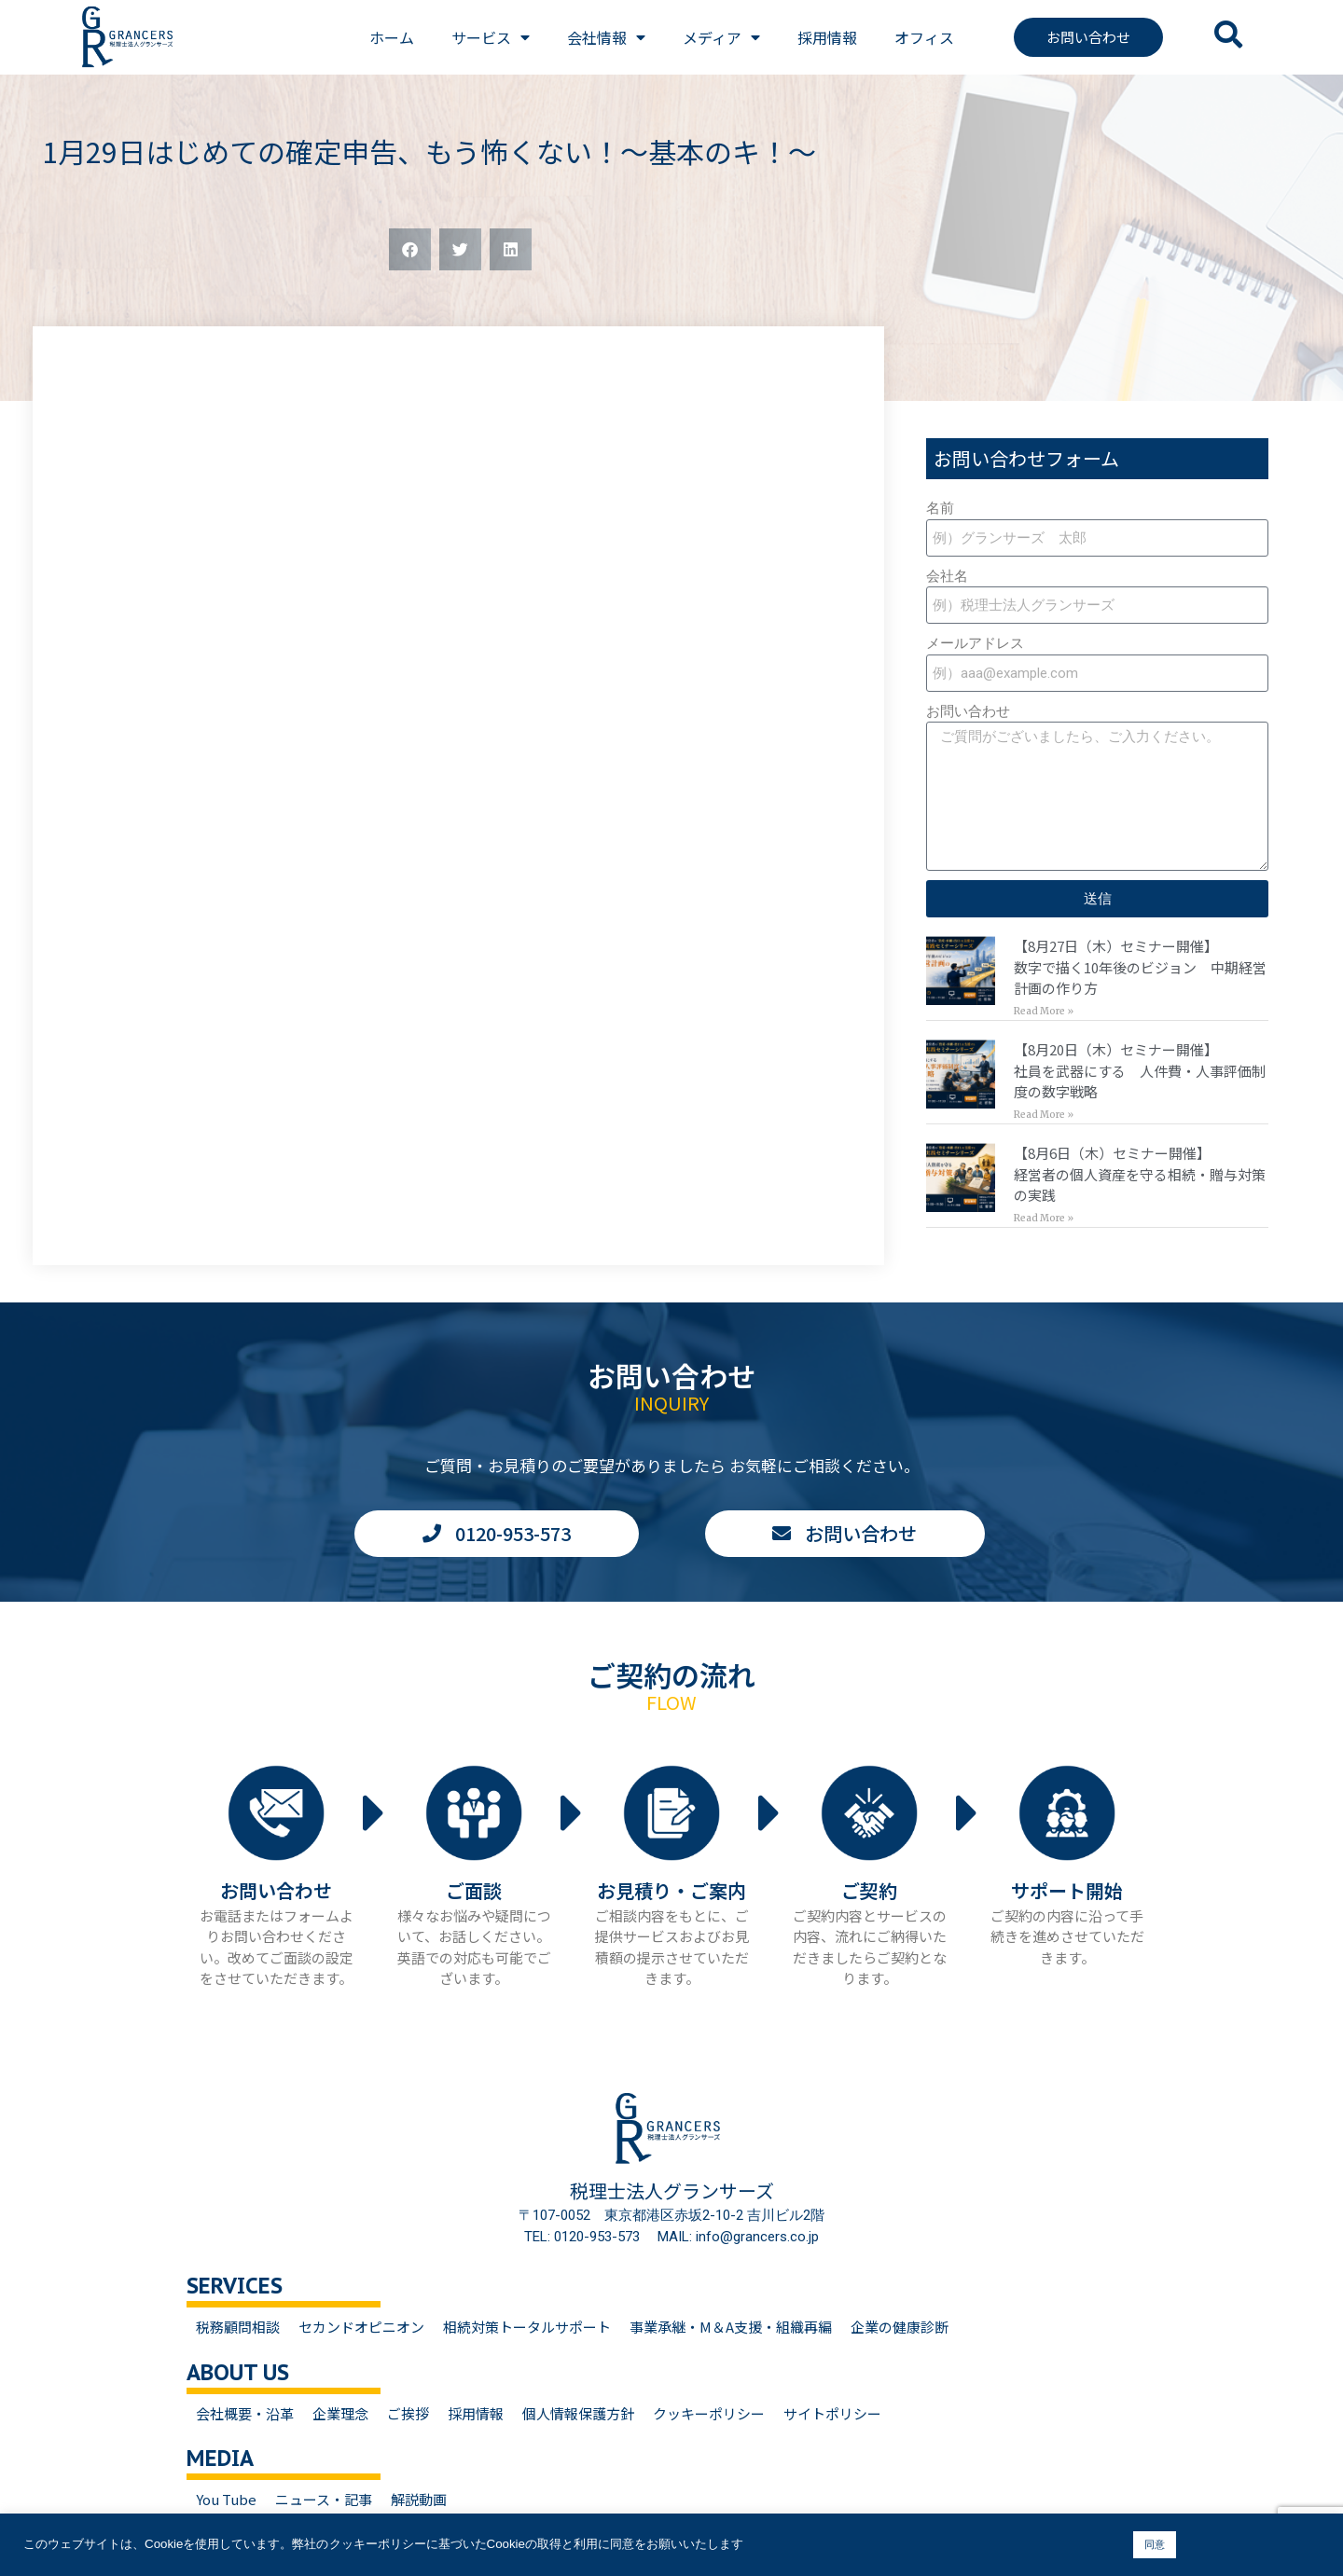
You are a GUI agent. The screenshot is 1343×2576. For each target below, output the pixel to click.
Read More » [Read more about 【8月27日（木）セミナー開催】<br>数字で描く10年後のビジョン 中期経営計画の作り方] (1043, 1011)
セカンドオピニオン (361, 2326)
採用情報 (827, 37)
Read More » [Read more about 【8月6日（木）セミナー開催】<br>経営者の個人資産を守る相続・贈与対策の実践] (1043, 1218)
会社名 (947, 576)
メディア (721, 37)
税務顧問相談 (238, 2326)
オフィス (924, 37)
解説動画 (419, 2499)
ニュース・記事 (323, 2499)
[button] (410, 249)
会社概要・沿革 (245, 2413)
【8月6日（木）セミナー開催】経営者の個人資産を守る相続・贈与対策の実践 (1140, 1174)
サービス (490, 37)
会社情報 (606, 37)
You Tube (226, 2499)
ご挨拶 (408, 2413)
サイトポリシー (832, 2413)
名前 (940, 508)
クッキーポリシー (709, 2413)
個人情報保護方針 (578, 2413)
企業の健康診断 (899, 2326)
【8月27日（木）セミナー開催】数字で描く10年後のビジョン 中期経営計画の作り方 (1140, 967)
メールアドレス (975, 643)
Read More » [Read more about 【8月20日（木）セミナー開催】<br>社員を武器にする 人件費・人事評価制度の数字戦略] (1043, 1115)
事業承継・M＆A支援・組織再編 (731, 2326)
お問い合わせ (968, 711)
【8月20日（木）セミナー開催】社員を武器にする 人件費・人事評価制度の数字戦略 (1140, 1070)
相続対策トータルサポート (527, 2326)
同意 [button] (1154, 2544)
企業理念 (340, 2413)
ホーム (391, 37)
